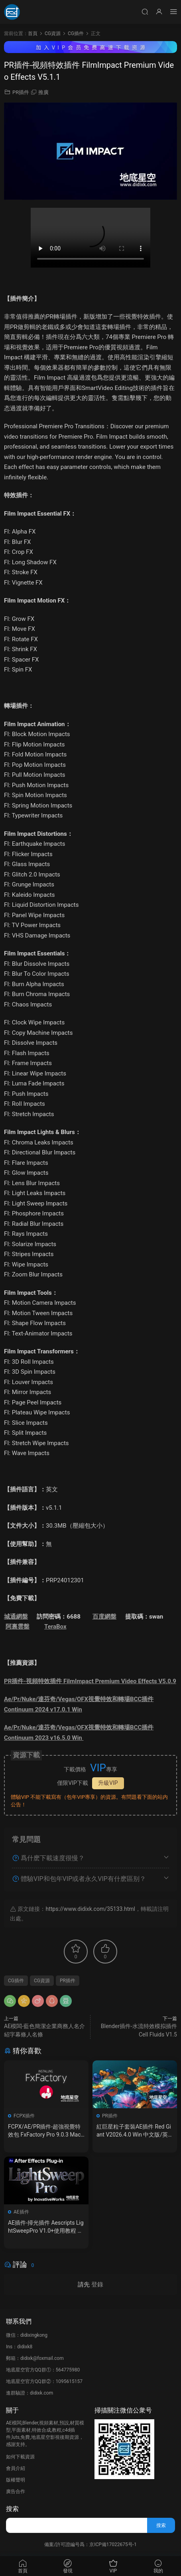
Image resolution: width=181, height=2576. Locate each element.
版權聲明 (15, 2480)
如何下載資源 (20, 2457)
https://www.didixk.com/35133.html (90, 1909)
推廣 (43, 92)
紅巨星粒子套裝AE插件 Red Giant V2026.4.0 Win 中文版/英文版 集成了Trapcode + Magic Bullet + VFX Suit (133, 2131)
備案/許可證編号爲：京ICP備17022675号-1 (90, 2544)
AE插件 (21, 2212)
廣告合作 (15, 2491)
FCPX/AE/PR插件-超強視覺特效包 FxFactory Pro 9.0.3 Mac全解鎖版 (44, 2131)
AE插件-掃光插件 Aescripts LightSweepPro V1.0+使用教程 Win (46, 2227)
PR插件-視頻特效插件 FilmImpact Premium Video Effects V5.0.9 (90, 1681)
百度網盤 (104, 1616)
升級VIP (108, 1783)
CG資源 (42, 1980)
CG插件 (16, 1980)
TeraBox (55, 1626)
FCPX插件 (24, 2116)
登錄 (97, 2284)
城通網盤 (16, 1616)
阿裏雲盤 (18, 1626)
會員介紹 (15, 2468)
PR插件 (20, 92)
